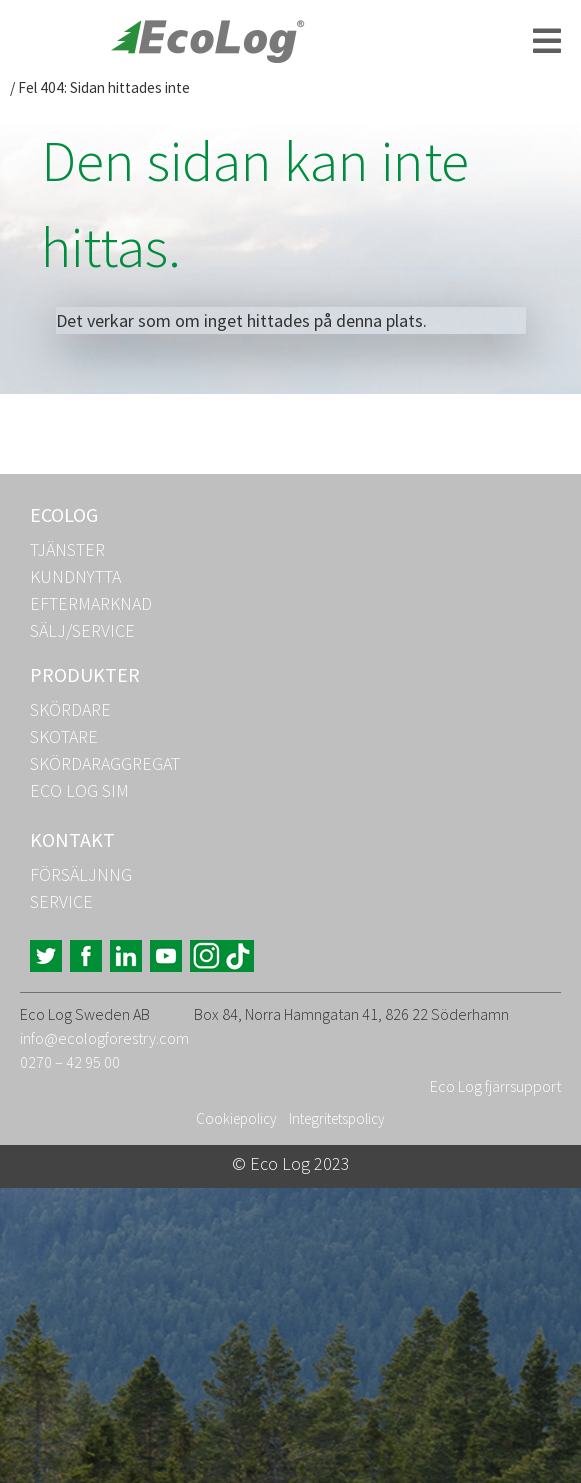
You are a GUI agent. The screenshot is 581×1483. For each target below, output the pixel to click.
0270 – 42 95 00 (70, 1062)
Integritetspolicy (337, 1118)
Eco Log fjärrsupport (495, 1086)
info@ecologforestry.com (104, 1038)
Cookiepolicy (236, 1118)
